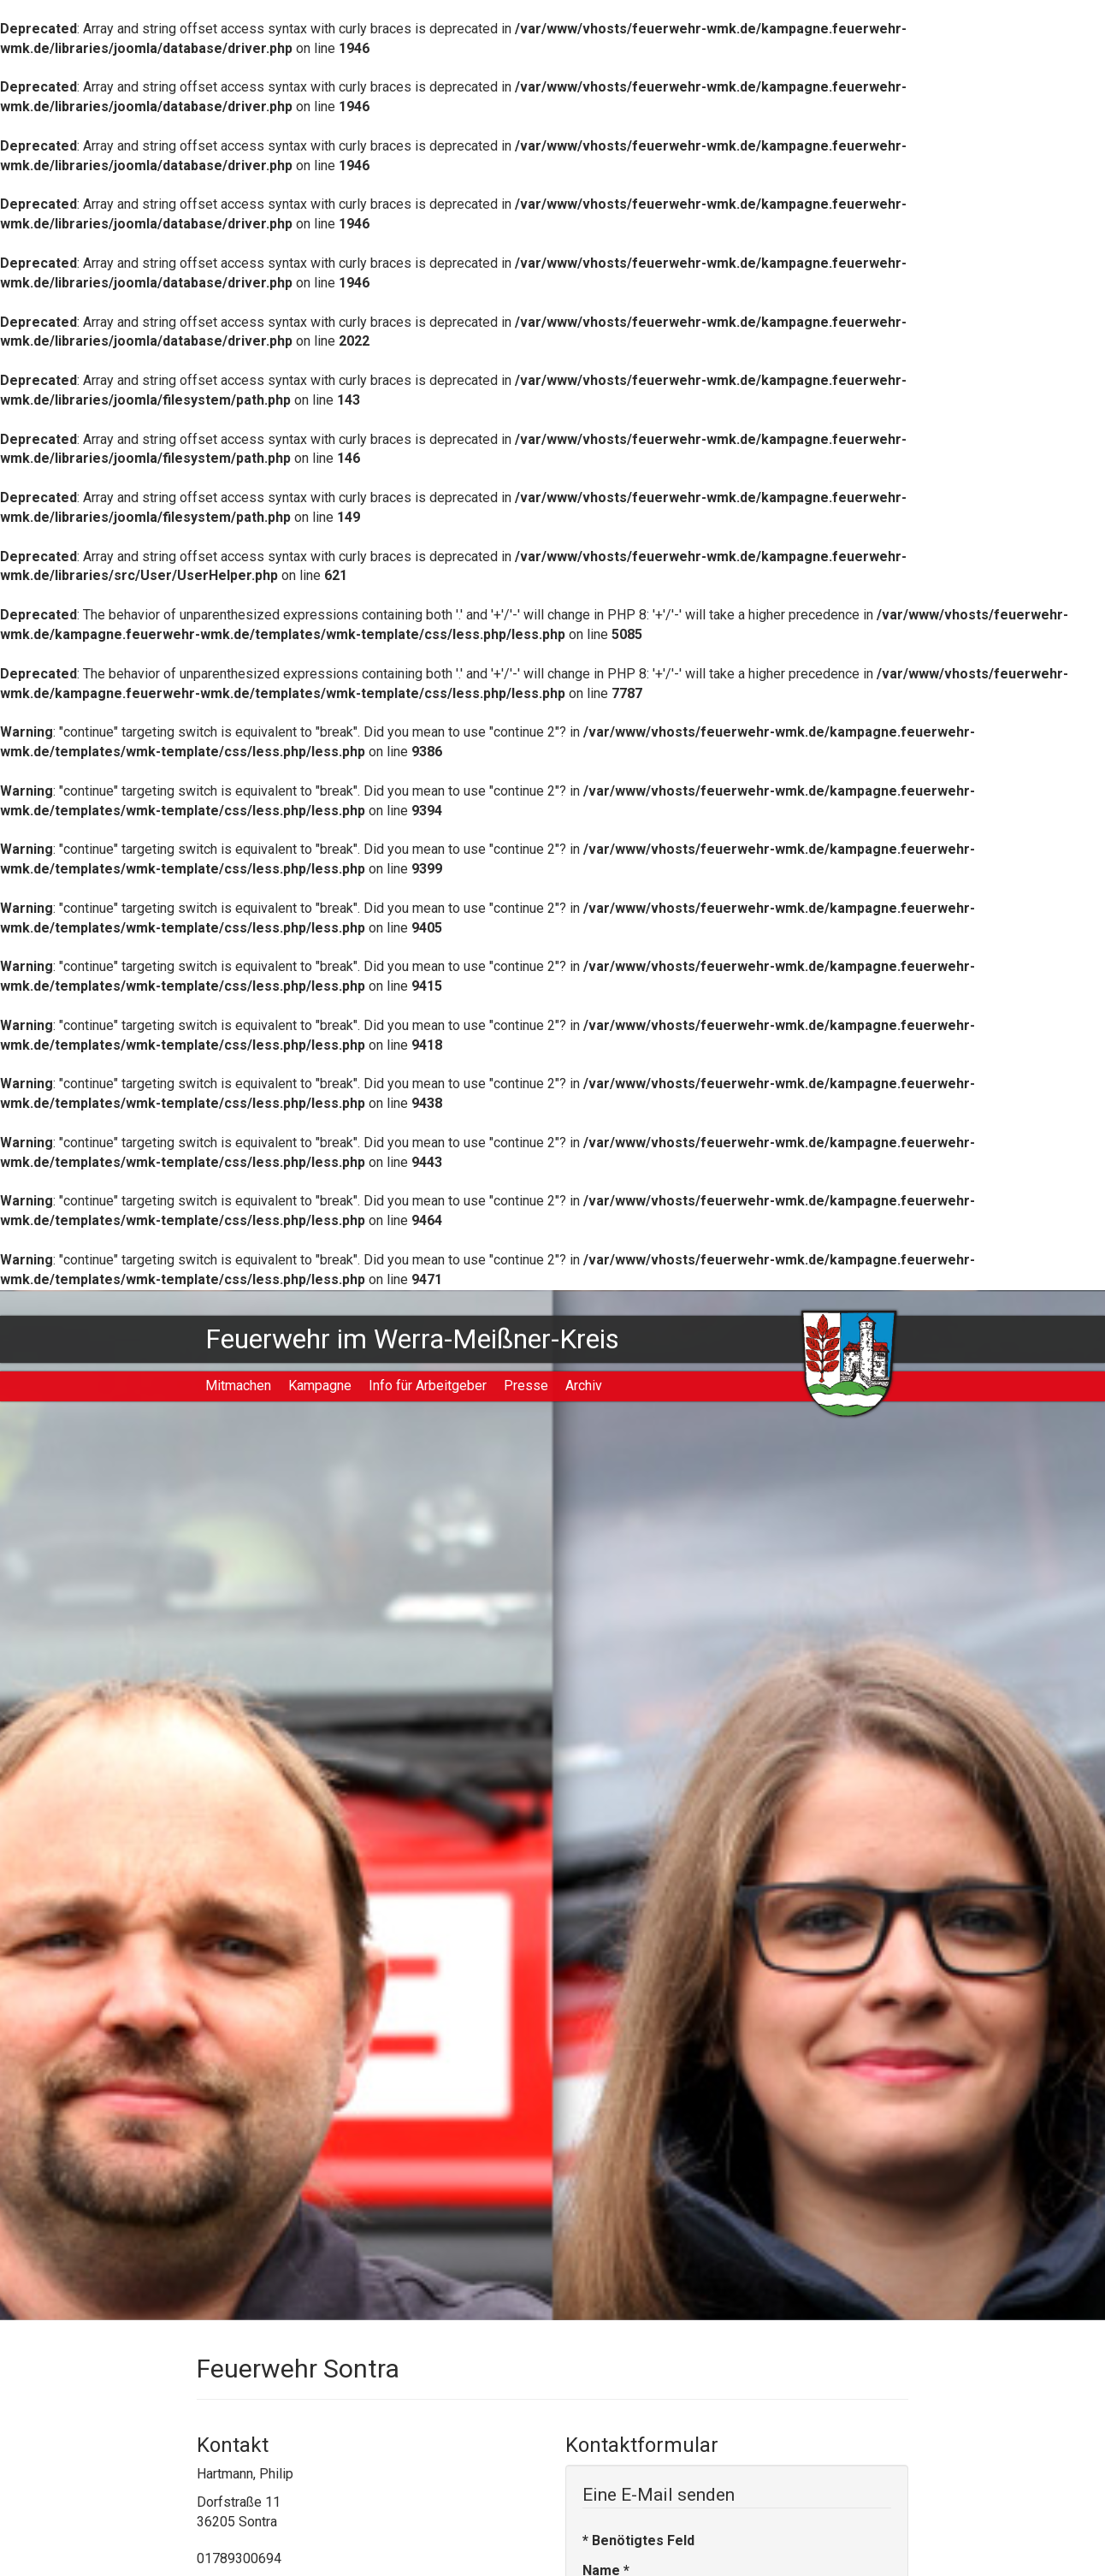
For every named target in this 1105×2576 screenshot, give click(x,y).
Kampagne (320, 1385)
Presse (526, 1385)
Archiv (583, 1385)
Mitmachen (238, 1385)
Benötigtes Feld (638, 2540)
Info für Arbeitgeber (428, 1385)
